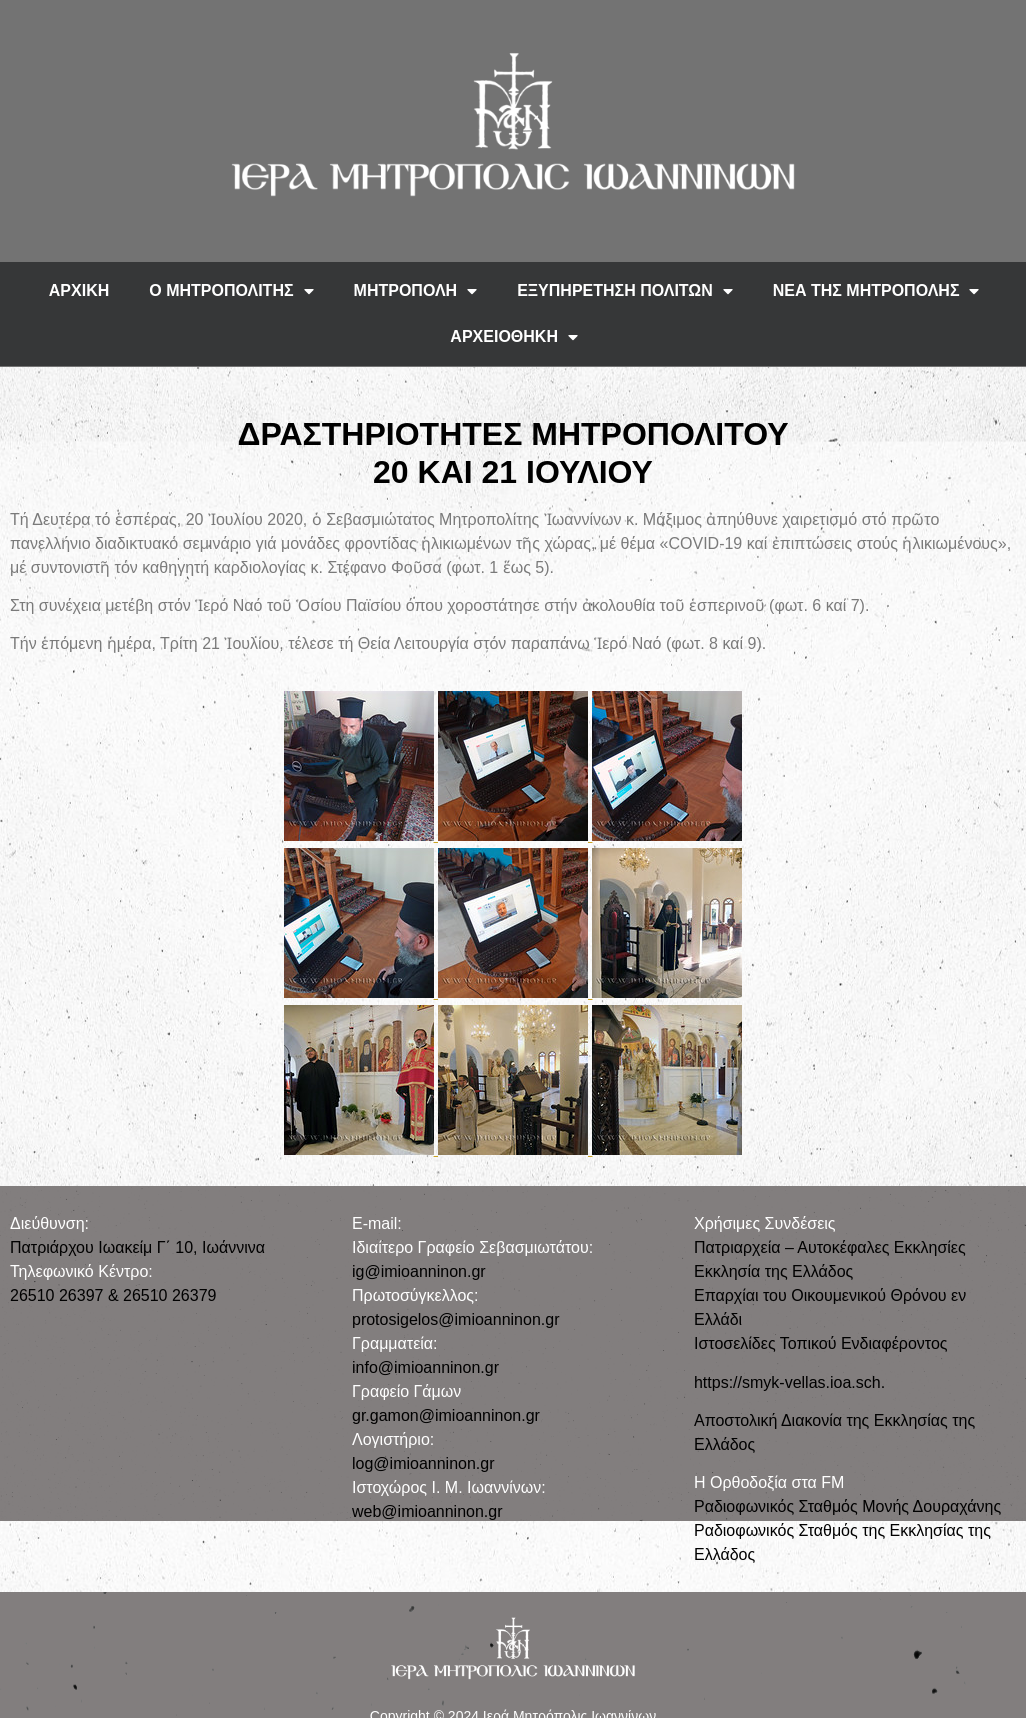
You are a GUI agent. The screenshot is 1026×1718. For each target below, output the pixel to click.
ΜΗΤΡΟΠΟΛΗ (416, 291)
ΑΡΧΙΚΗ (79, 290)
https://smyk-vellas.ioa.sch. (789, 1382)
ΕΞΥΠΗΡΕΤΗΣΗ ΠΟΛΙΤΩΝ (625, 291)
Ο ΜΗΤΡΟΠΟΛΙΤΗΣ (231, 291)
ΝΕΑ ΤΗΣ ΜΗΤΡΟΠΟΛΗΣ (876, 291)
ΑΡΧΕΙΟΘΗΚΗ (514, 337)
